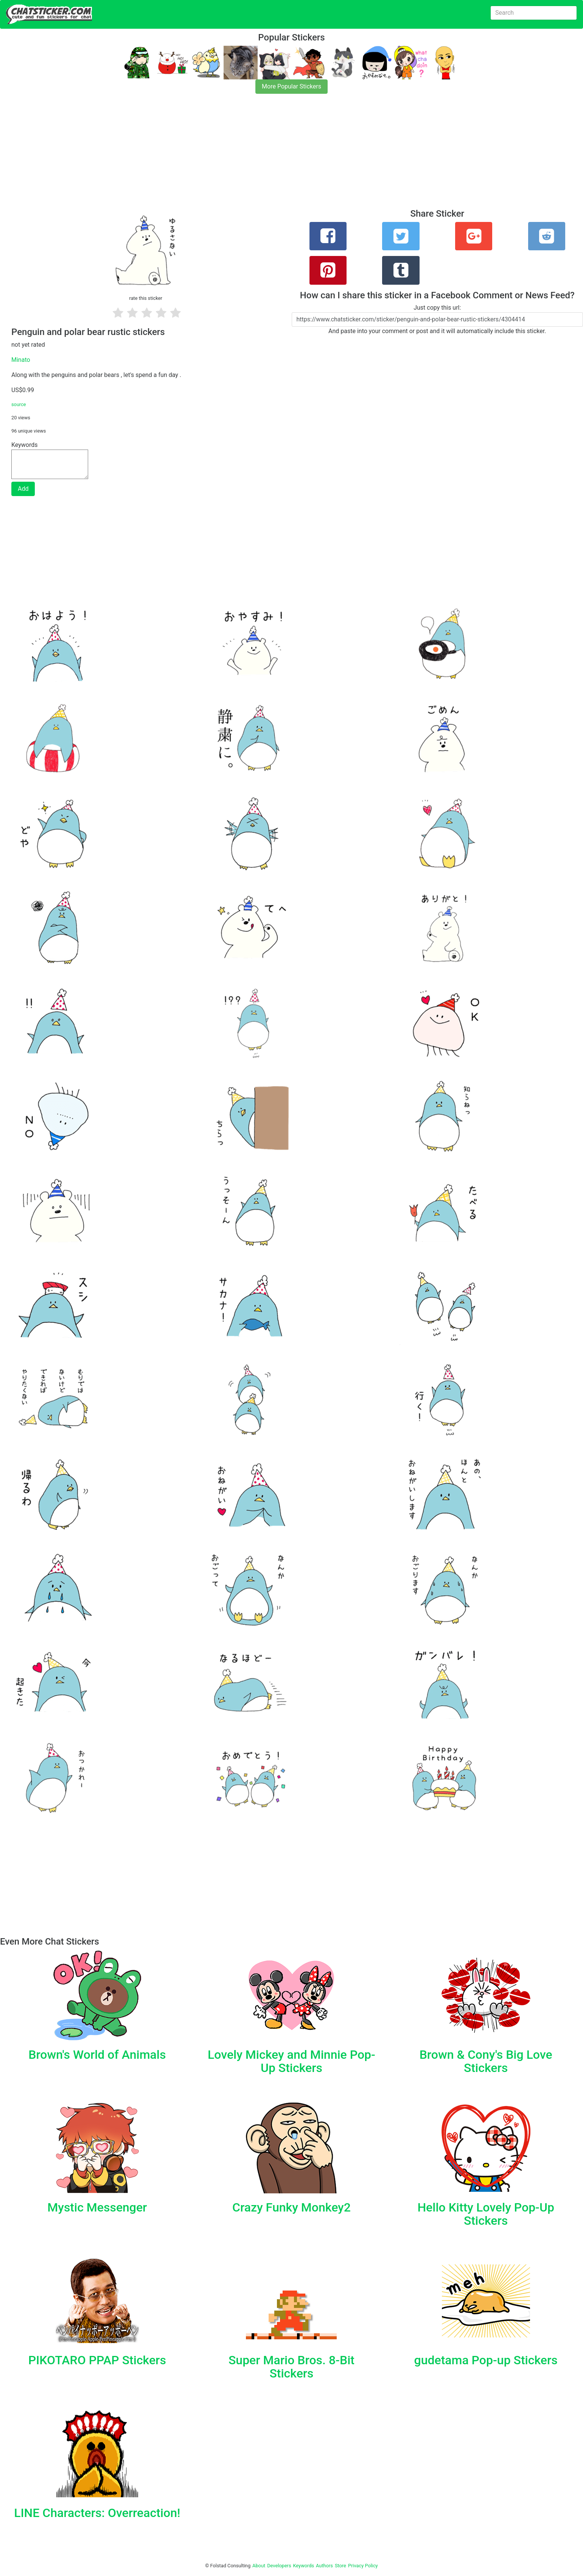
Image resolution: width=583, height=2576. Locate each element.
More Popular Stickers (291, 86)
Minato (20, 359)
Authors (324, 2565)
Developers (279, 2565)
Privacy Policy (363, 2565)
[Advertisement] (227, 156)
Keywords (303, 2565)
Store (340, 2565)
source (18, 404)
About (258, 2565)
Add (23, 488)
